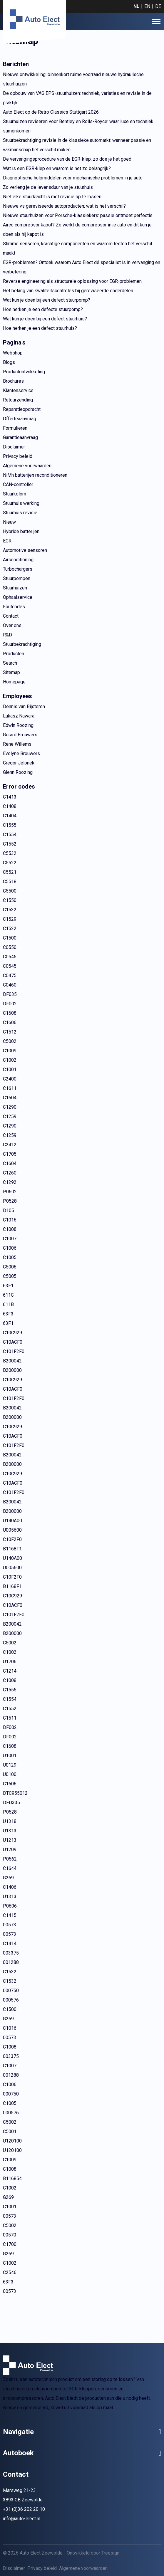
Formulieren (15, 428)
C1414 (9, 1943)
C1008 (9, 1229)
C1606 (9, 1022)
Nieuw (9, 522)
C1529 (9, 919)
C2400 (9, 1079)
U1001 (9, 1755)
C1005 (9, 1257)
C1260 (9, 1173)
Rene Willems (17, 744)
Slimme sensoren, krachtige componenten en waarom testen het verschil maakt (77, 248)
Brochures (13, 381)
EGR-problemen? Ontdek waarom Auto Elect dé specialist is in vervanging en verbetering (81, 267)
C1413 (9, 797)
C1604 (9, 1097)
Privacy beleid (17, 456)
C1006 (9, 1248)
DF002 (10, 1003)
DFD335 (11, 1802)
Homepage (14, 682)
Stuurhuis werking (21, 503)
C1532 (9, 910)
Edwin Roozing (18, 725)
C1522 (9, 928)
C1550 (9, 900)
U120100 (12, 2141)
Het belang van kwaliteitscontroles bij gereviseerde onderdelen (68, 290)
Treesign (110, 2553)
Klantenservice (18, 390)
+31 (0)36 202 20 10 (24, 2509)
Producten (13, 653)
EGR (7, 541)
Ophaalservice (17, 597)
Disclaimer (14, 447)
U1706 (9, 1661)
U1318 (9, 1821)
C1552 (9, 844)
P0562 (10, 1859)
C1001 (9, 1069)
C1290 (9, 1107)
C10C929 (12, 1332)
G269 (8, 1878)
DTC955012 (15, 1793)
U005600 (12, 1530)
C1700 (9, 2244)
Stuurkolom (14, 494)
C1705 (9, 1154)
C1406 (9, 1887)
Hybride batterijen (21, 531)
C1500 (9, 938)
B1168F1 (12, 1549)
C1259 (9, 1116)
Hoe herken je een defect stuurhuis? (40, 328)
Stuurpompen (16, 578)
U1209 (9, 1849)
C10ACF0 (12, 1342)
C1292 (9, 1182)
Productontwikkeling (24, 371)
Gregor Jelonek (18, 763)
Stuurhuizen (15, 588)
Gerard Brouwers (20, 734)
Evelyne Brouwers (21, 753)
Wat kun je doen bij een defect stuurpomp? (46, 300)
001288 (11, 1962)
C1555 (9, 825)
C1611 (9, 1088)
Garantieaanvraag (20, 437)
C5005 (9, 1276)
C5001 (9, 2131)
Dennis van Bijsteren (24, 706)
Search (10, 663)
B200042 (12, 1361)
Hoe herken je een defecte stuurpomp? (43, 309)
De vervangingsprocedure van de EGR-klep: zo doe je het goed (67, 159)
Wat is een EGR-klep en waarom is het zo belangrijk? (57, 168)
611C (8, 1295)
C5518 (9, 881)
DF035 (10, 994)
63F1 (8, 1285)
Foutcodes (14, 606)
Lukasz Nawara (18, 716)
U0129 (9, 1765)
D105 (8, 1210)
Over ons (12, 625)
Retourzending (18, 400)
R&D (7, 635)
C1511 (9, 1718)
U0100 (9, 1774)
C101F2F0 (13, 1351)
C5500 (9, 891)
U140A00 (12, 1520)
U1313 (9, 1831)
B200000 (12, 1370)
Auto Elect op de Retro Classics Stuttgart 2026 (51, 112)
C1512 (9, 1032)
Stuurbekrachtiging (22, 644)
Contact (11, 616)
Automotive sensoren (25, 550)
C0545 (9, 957)
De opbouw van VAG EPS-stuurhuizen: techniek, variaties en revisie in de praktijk (77, 97)
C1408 (9, 806)
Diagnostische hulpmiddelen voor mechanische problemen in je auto (73, 178)
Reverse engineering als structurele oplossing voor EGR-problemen (72, 281)
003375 (11, 1953)
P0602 (10, 1191)
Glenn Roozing (18, 772)
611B (8, 1304)
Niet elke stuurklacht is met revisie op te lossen (52, 196)
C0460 (9, 985)
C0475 (9, 975)
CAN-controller (18, 484)
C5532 (9, 853)
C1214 (9, 1671)
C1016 (9, 1220)
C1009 (9, 1050)
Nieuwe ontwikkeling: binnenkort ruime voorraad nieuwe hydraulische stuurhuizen (73, 79)
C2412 (9, 1144)
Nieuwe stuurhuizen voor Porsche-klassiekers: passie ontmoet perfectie (78, 215)
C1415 (9, 1915)
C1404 (9, 816)
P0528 (10, 1201)
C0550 (9, 947)
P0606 (10, 1906)
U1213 (9, 1840)
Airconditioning (18, 559)
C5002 (9, 1041)
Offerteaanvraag (19, 418)
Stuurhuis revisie (20, 512)
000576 (11, 2000)
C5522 (9, 863)
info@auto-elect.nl (21, 2518)
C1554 (9, 834)
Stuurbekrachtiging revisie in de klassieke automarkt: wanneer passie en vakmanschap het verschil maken (77, 144)
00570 (9, 2235)
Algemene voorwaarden (27, 465)
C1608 (9, 1013)
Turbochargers (17, 569)
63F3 (8, 1314)
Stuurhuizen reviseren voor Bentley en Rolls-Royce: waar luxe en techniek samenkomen (78, 126)
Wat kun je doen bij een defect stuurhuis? (45, 319)
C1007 (9, 1238)
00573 (9, 1925)
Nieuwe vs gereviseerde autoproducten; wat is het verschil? (64, 206)
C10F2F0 (12, 1539)
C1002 (9, 1060)
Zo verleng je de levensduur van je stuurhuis (48, 187)
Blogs (9, 362)
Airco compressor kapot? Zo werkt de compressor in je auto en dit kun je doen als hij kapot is (77, 229)
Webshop (13, 353)
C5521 (9, 872)
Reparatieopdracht (22, 409)
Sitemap (11, 672)
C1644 (9, 1868)
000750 (11, 1990)
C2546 (9, 2272)
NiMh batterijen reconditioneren (35, 475)
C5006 (9, 1267)
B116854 (12, 2178)
